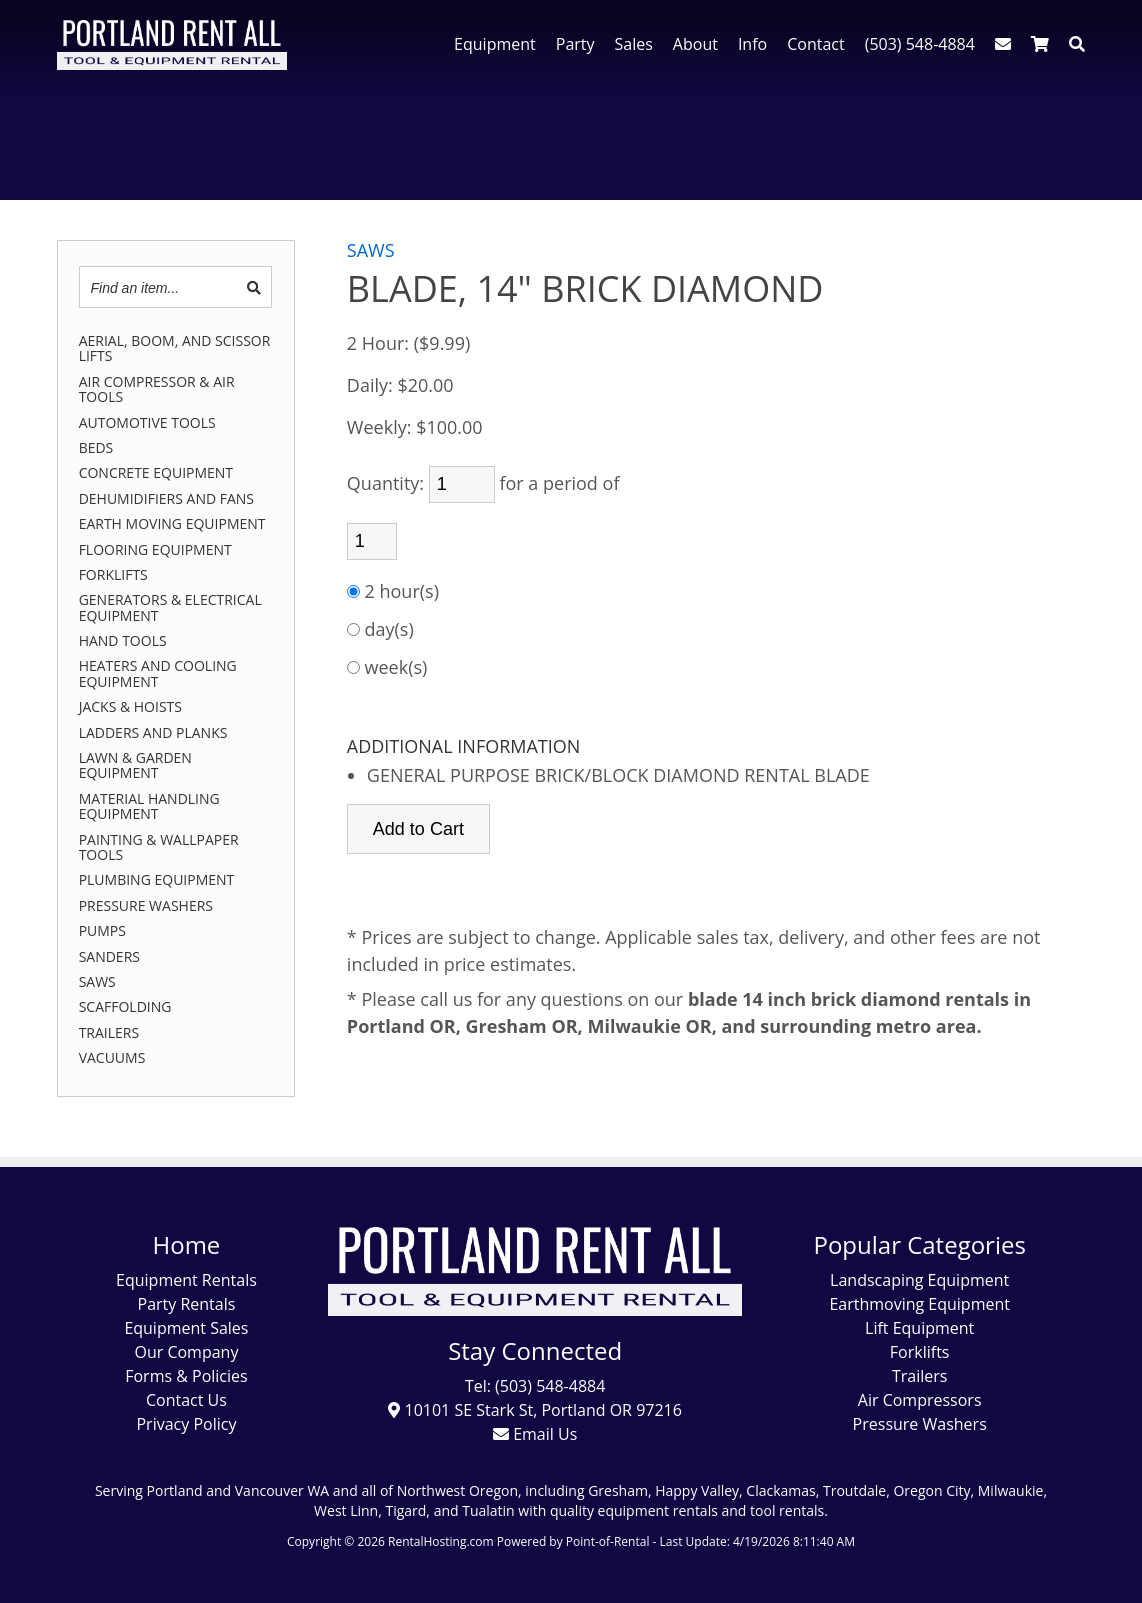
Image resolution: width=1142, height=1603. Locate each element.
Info (752, 44)
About (695, 44)
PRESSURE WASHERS (146, 905)
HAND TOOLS (123, 640)
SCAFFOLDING (125, 1006)
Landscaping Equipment (919, 1280)
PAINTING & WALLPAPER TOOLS (159, 847)
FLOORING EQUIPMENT (155, 549)
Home (187, 1244)
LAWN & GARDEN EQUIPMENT (135, 765)
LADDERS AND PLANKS (153, 732)
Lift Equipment (919, 1328)
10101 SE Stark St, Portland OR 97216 (535, 1410)
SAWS (97, 981)
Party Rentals (187, 1304)
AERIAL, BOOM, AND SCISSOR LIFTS (175, 348)
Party (575, 44)
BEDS (96, 447)
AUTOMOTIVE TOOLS (147, 422)
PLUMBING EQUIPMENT (157, 879)
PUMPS (102, 930)
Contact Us (186, 1400)
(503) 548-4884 (920, 44)
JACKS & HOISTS (130, 706)
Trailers (919, 1376)
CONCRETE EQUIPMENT (156, 472)
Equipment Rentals (186, 1280)
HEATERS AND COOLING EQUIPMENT (158, 673)
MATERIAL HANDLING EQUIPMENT (149, 806)
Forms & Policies (186, 1376)
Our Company (186, 1352)
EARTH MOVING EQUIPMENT (172, 523)
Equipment (495, 44)
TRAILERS (109, 1032)
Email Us (535, 1434)
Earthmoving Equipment (919, 1304)
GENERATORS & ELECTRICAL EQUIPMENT (170, 607)
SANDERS (109, 956)
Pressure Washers (920, 1424)
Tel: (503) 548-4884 (535, 1386)
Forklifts (920, 1352)
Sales (634, 44)
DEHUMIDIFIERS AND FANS (166, 498)
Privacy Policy (186, 1424)
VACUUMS (112, 1057)
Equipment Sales (186, 1328)
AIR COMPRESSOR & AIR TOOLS (157, 389)
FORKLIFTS (113, 574)
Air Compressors (920, 1400)
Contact (815, 44)
